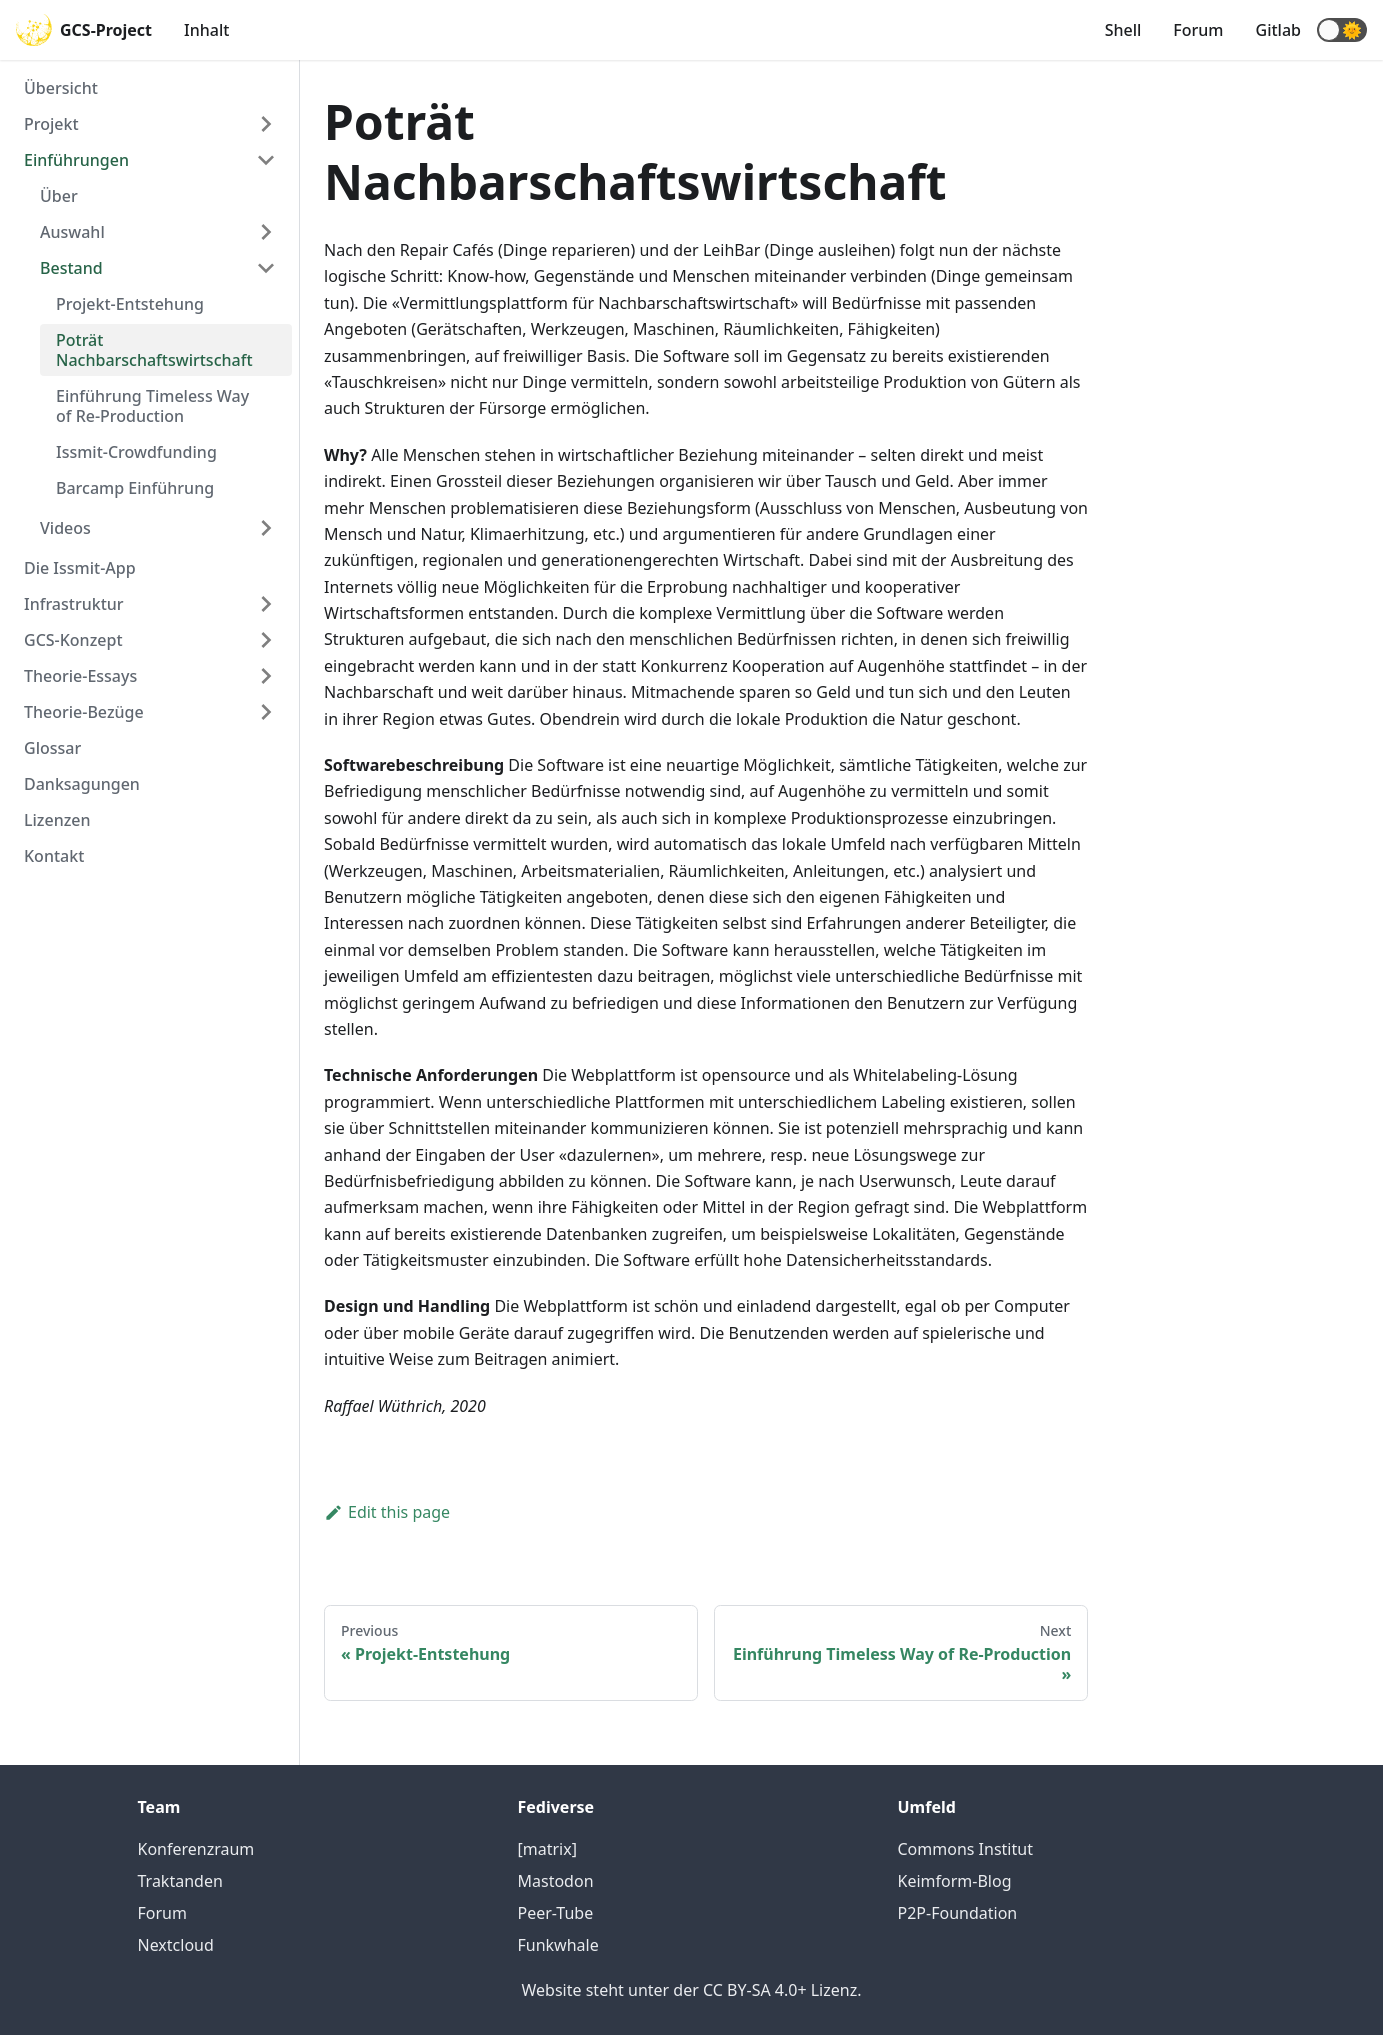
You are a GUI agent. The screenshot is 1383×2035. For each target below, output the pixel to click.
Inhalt (206, 30)
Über (59, 196)
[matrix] (547, 1849)
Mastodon (556, 1881)
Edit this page (387, 1512)
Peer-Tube (556, 1913)
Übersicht (61, 88)
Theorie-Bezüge (84, 712)
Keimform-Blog (955, 1881)
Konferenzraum (196, 1849)
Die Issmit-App (80, 568)
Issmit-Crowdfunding (136, 452)
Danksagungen (82, 784)
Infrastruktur (74, 604)
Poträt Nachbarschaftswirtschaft (154, 350)
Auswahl (72, 232)
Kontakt (54, 856)
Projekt (51, 124)
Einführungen (76, 160)
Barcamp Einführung (135, 488)
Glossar (52, 748)
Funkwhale (558, 1945)
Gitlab (1278, 30)
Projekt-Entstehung (130, 304)
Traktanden (180, 1881)
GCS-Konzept (73, 640)
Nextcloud (176, 1945)
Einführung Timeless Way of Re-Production (152, 406)
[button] (1342, 30)
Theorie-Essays (80, 676)
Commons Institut (965, 1849)
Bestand (71, 268)
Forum (1198, 30)
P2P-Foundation (958, 1913)
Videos (65, 528)
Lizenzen (57, 820)
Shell (1123, 30)
